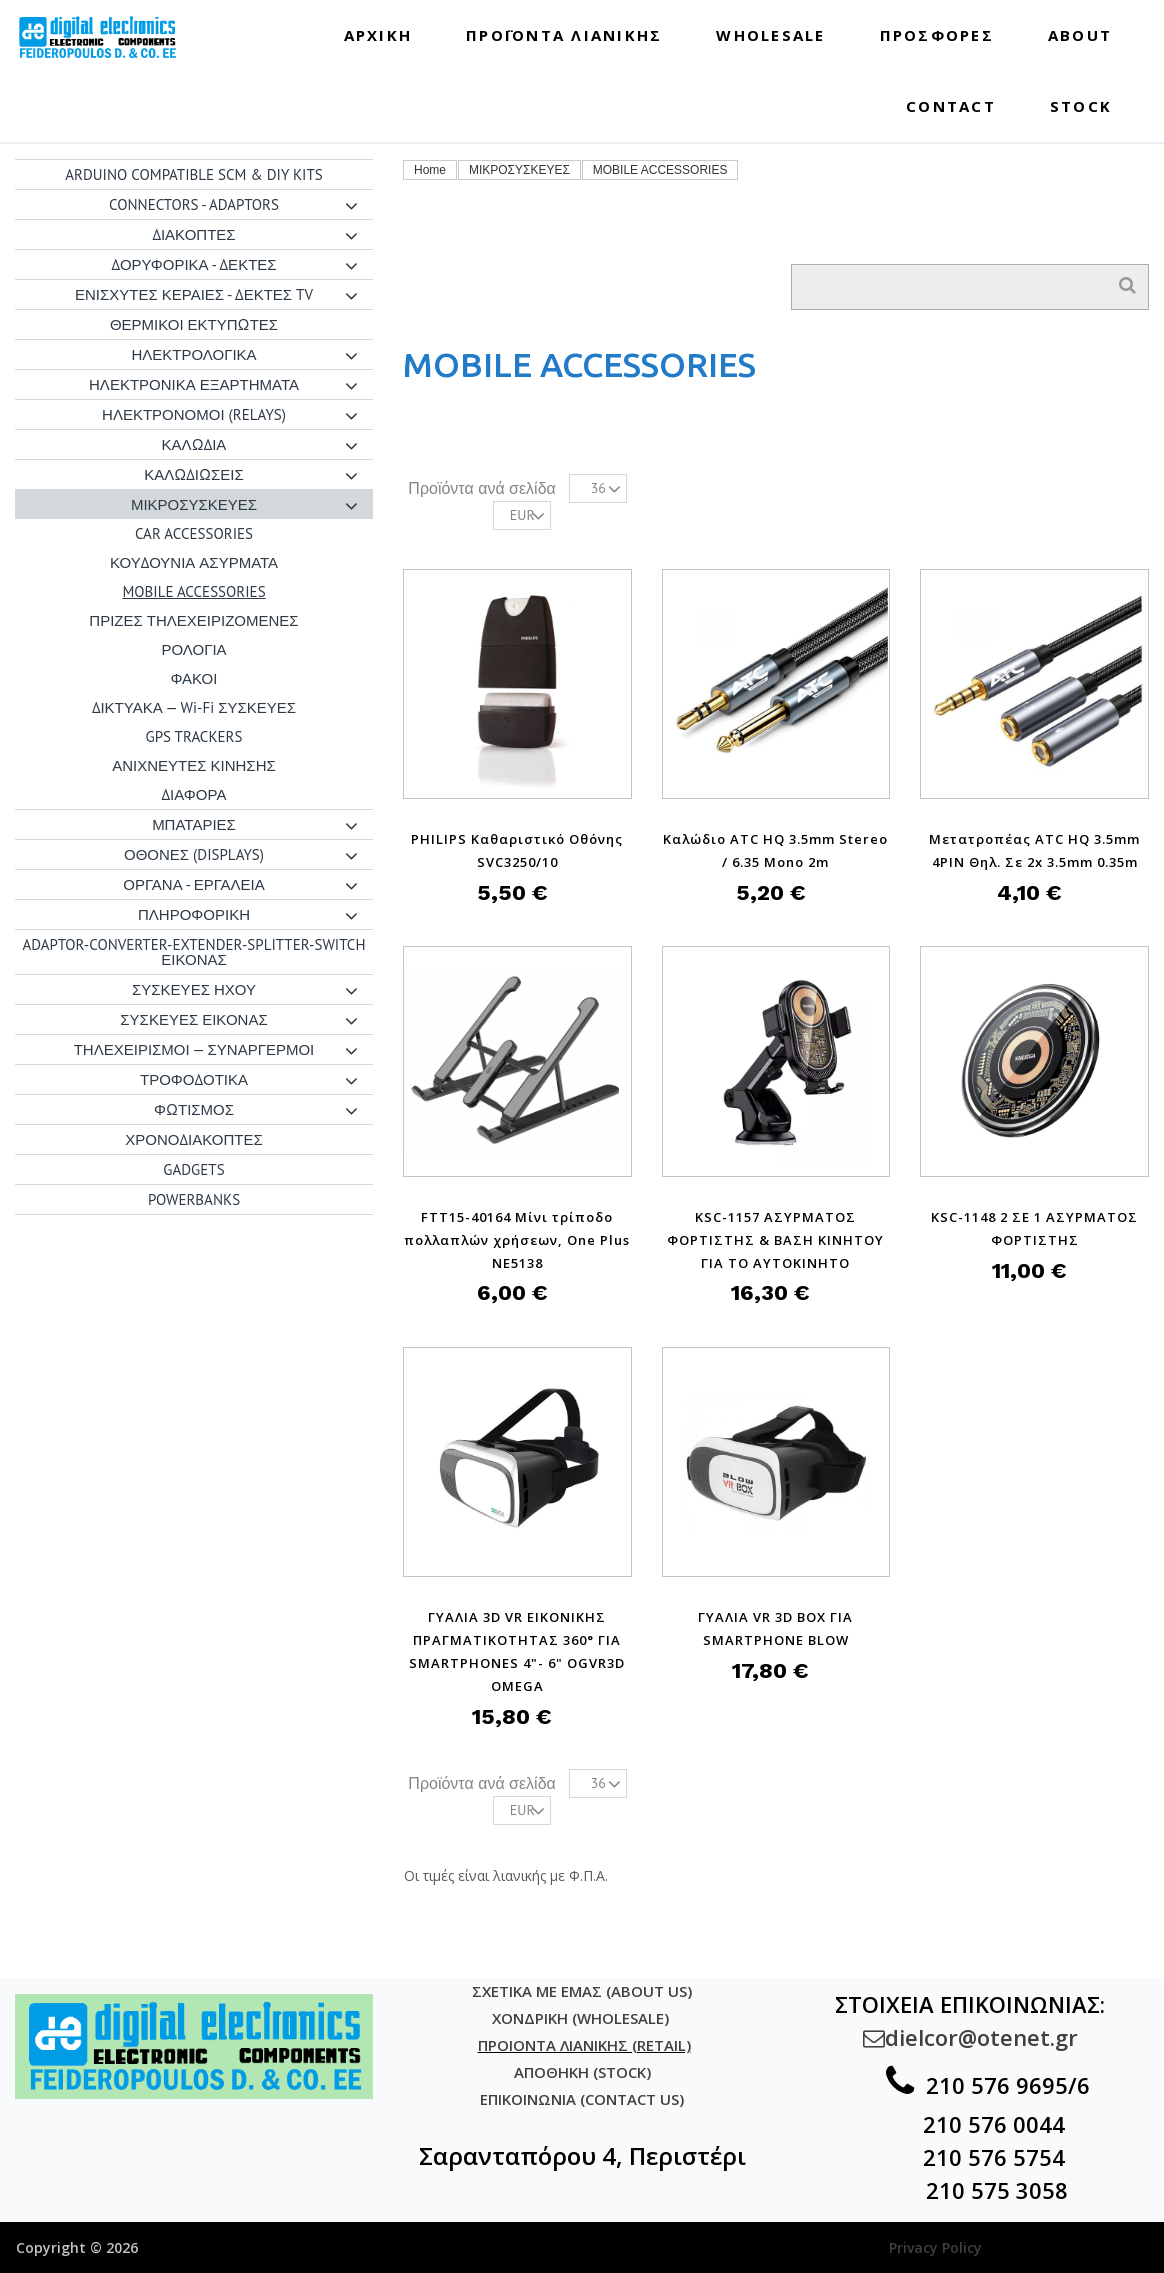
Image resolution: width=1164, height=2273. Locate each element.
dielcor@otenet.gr (970, 2037)
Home (430, 170)
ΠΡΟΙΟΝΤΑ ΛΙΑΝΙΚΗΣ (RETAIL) (584, 2045)
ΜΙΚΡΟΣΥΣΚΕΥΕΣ (519, 170)
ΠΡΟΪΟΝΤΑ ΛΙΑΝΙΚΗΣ (564, 35)
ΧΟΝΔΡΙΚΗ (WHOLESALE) (582, 2018)
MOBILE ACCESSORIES (660, 170)
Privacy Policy (935, 2247)
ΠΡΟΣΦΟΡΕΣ (937, 35)
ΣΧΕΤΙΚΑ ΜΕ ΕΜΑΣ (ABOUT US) (582, 1991)
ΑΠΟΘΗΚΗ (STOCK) (582, 2072)
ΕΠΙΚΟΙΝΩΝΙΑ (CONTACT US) (582, 2099)
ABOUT (1080, 35)
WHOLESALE (770, 35)
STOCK (1081, 106)
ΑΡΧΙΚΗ (378, 35)
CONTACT (951, 106)
